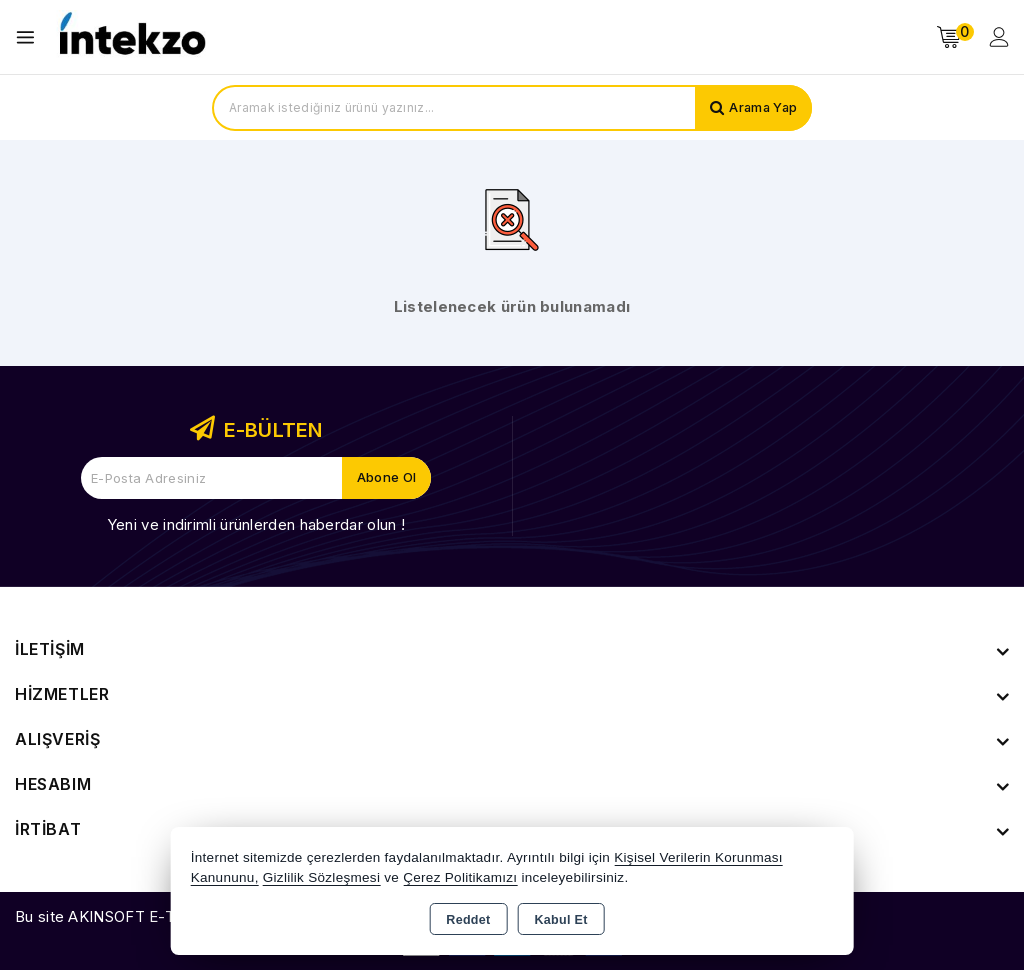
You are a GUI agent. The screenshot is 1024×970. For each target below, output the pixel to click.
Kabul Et (561, 920)
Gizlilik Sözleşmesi (321, 877)
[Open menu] (30, 37)
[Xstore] (131, 37)
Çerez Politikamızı (460, 877)
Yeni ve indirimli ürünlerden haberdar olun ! (256, 524)
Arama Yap (761, 108)
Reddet (468, 920)
